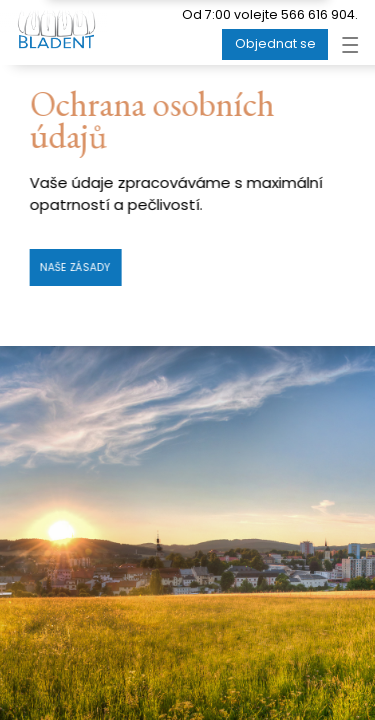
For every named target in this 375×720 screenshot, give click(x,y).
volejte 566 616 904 (294, 14)
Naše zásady (75, 267)
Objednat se (275, 43)
